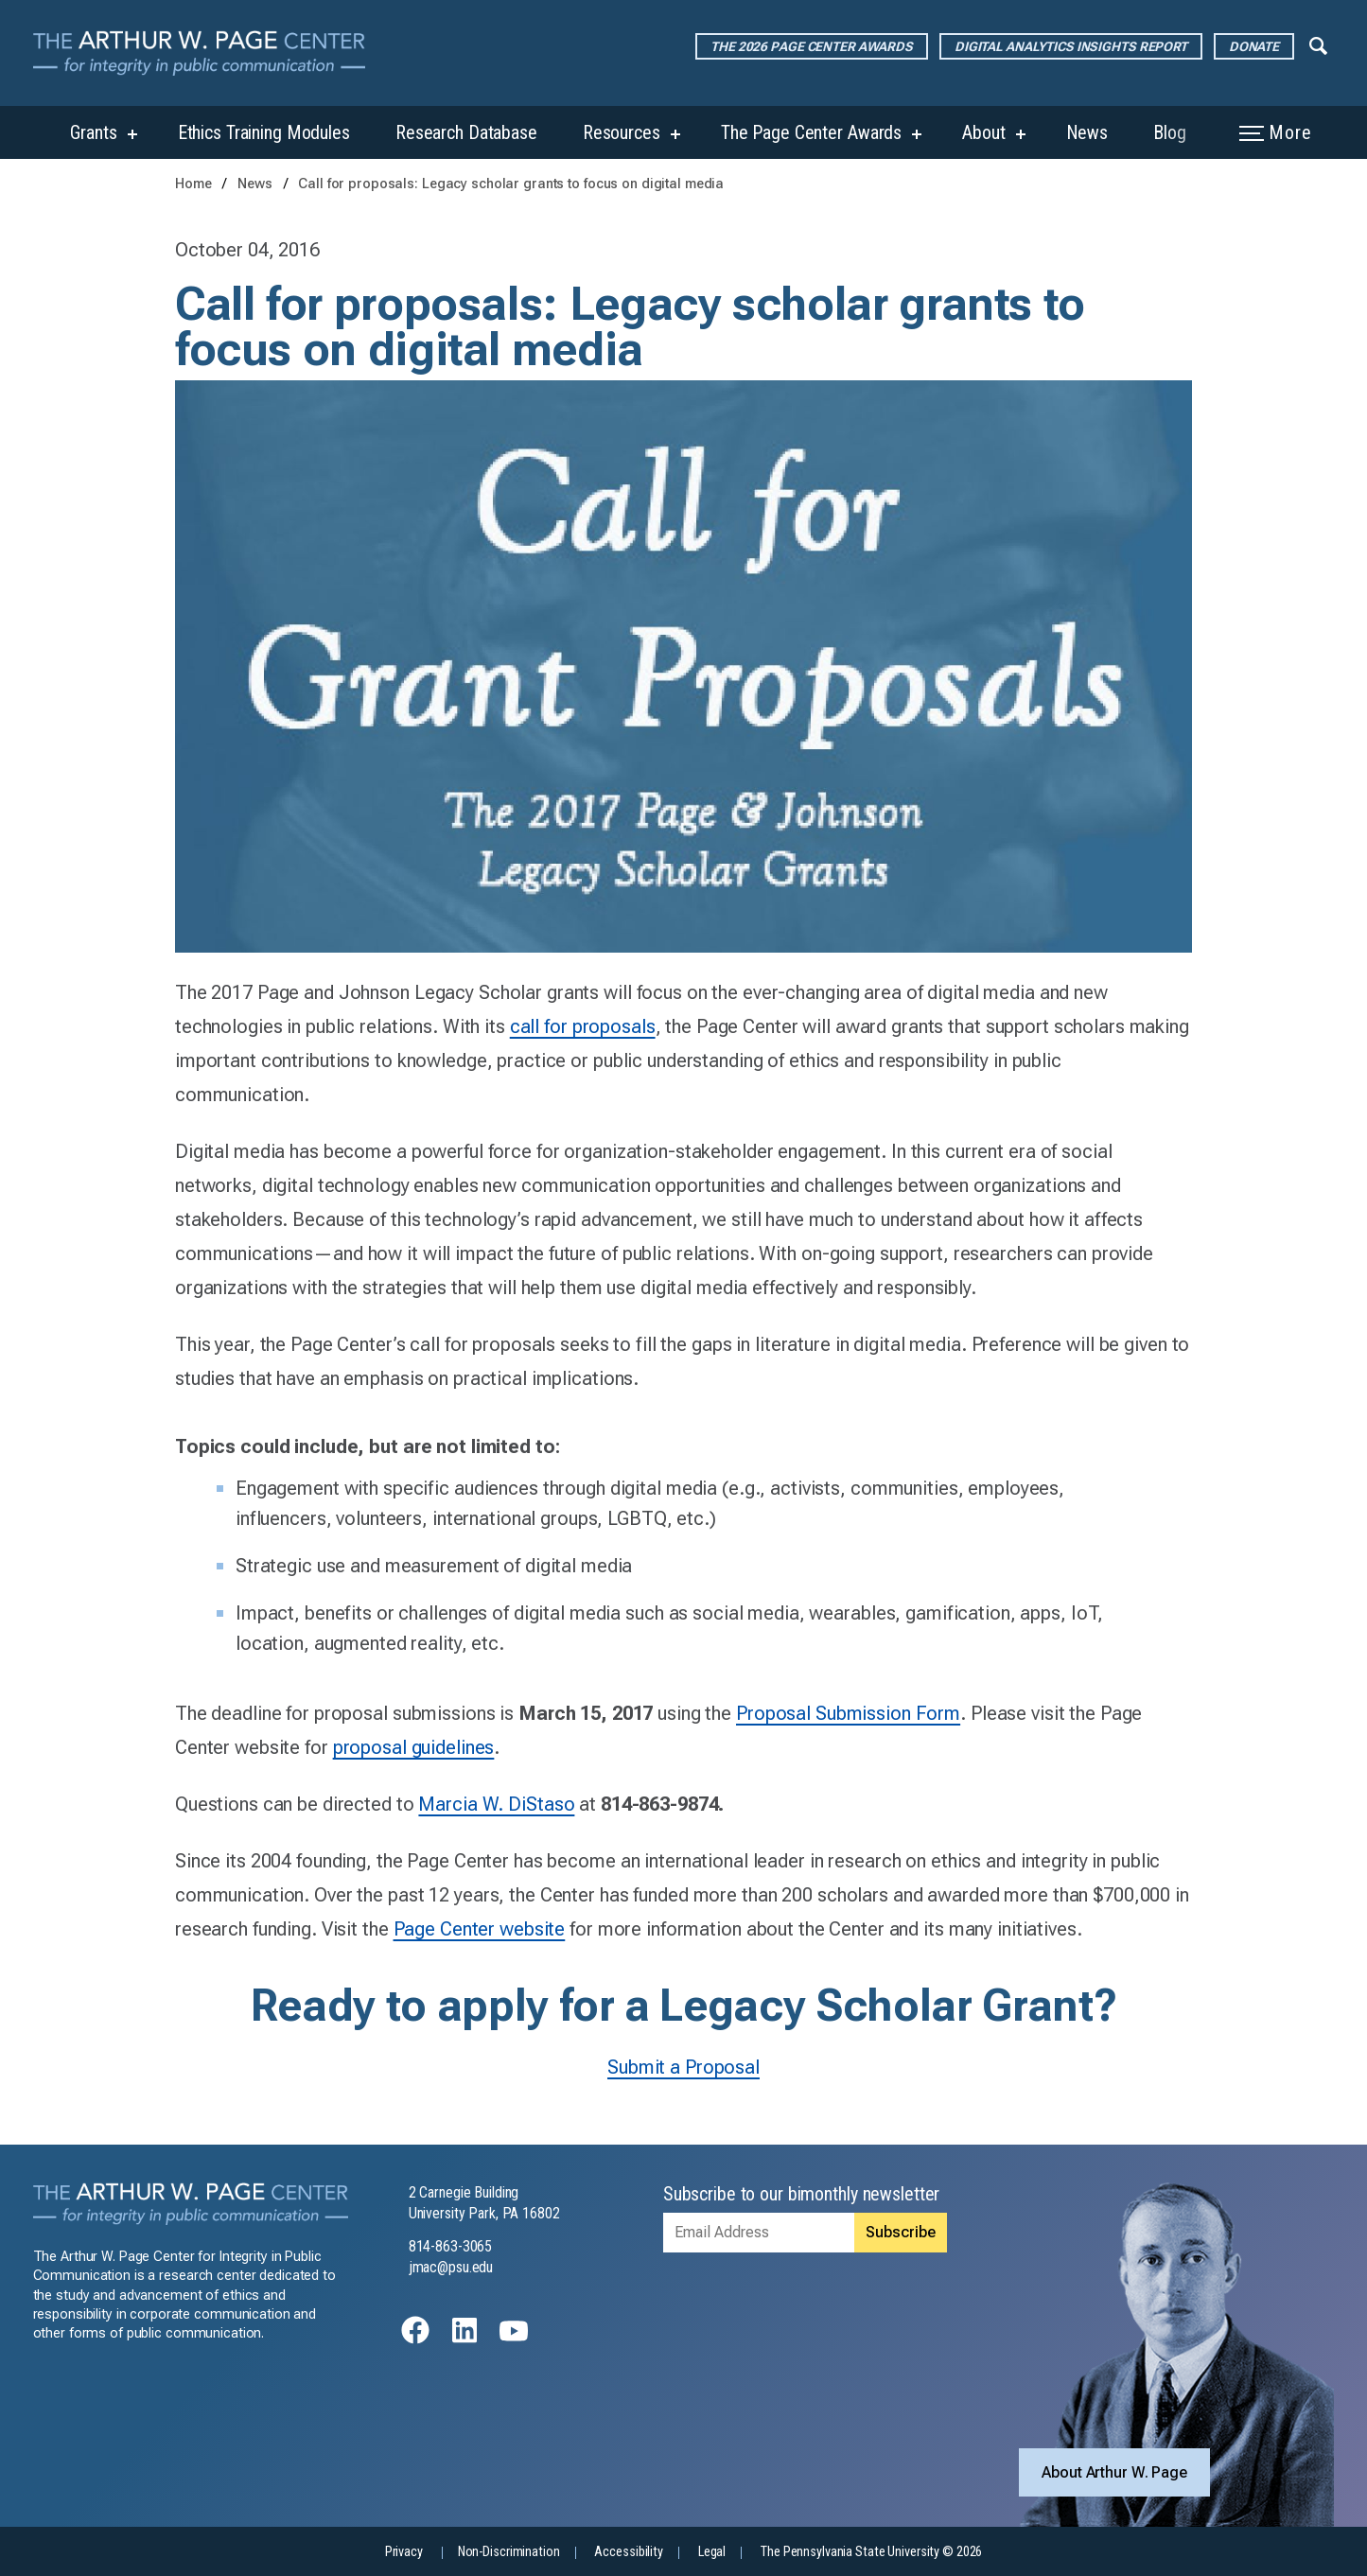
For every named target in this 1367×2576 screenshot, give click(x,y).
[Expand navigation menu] (1318, 44)
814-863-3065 (451, 2246)
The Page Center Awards (811, 132)
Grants (93, 132)
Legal (712, 2552)
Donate (1254, 46)
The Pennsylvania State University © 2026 (871, 2552)
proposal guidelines (414, 1747)
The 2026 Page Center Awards (811, 46)
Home (193, 184)
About (983, 132)
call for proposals (583, 1026)
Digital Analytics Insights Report (1071, 46)
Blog (1169, 132)
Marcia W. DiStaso (496, 1804)
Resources (621, 132)
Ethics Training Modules (264, 132)
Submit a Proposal (683, 2067)
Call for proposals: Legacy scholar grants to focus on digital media (511, 184)
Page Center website (480, 1929)
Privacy (404, 2552)
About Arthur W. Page (1114, 2472)
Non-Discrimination (509, 2552)
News (1087, 132)
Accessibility (628, 2552)
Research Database (466, 132)
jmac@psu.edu (451, 2267)
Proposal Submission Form (848, 1713)
